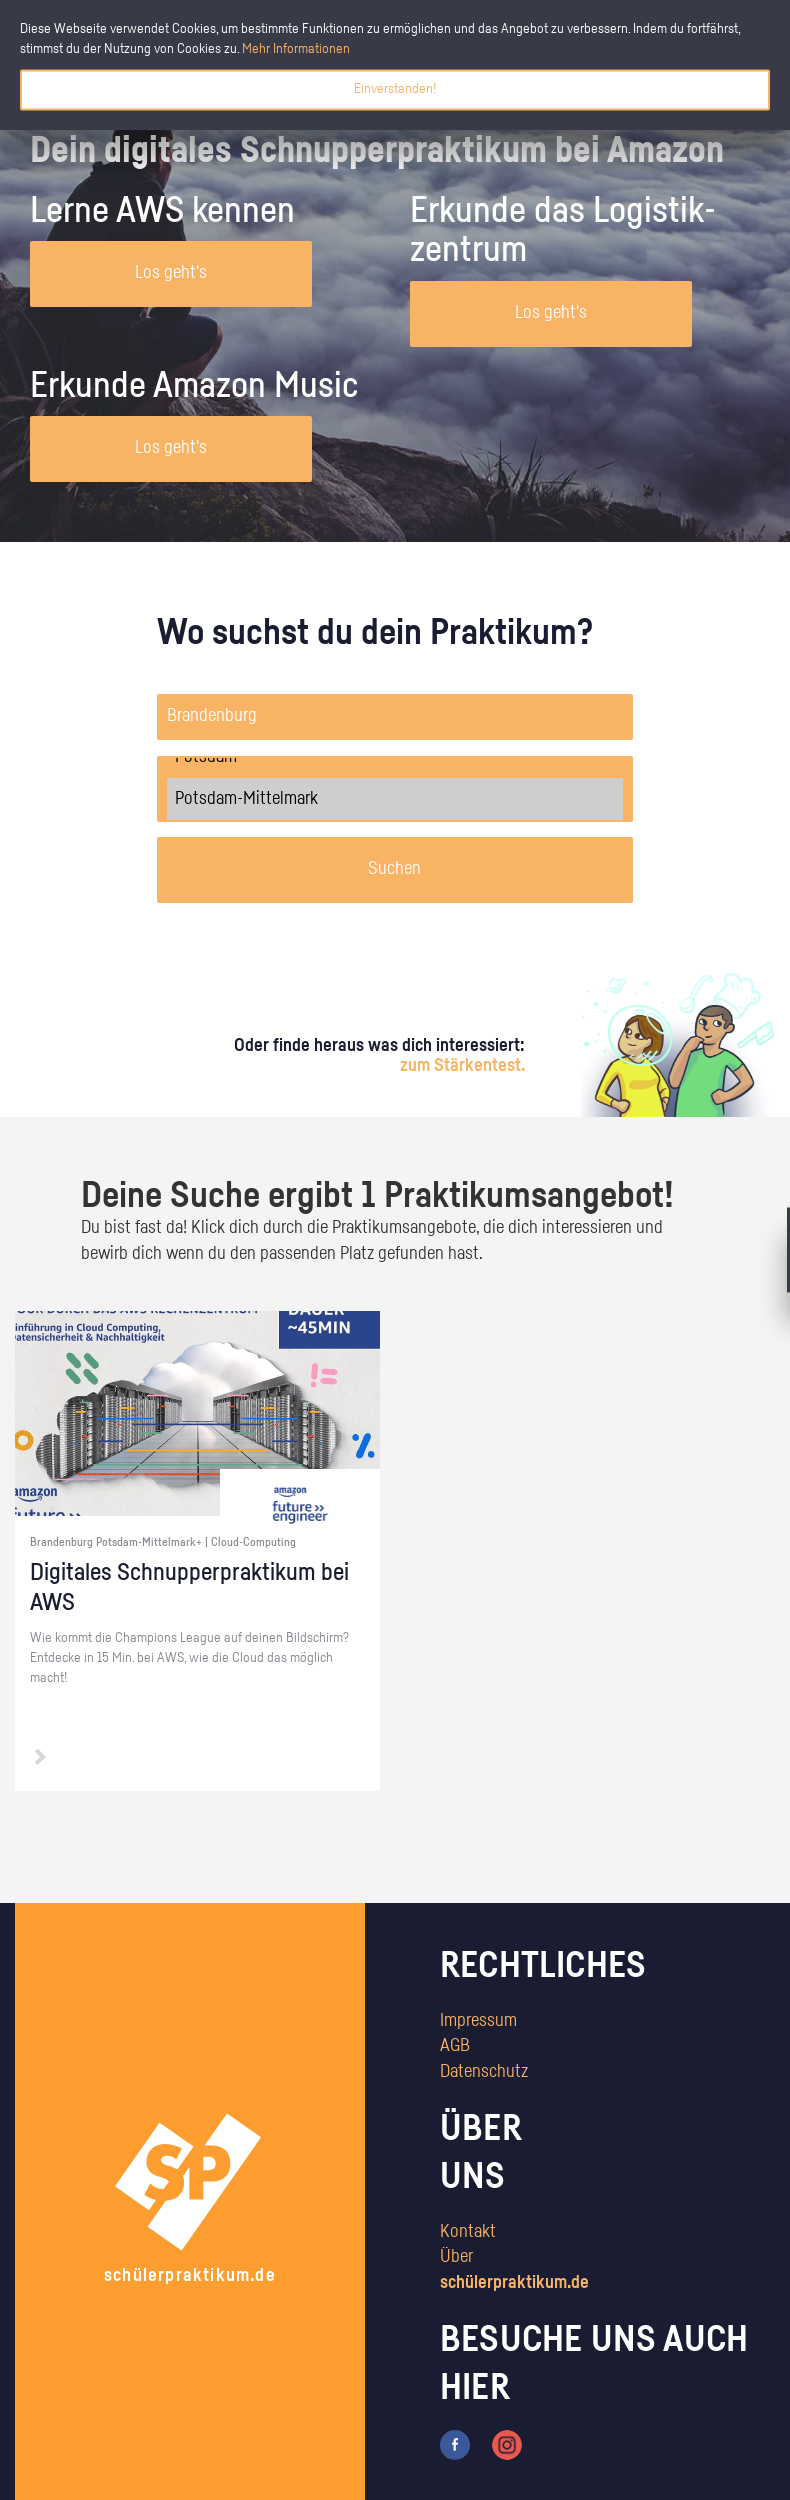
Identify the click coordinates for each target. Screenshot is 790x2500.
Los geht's (171, 273)
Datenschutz (484, 2072)
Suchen (394, 869)
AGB (455, 2046)
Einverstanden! (395, 89)
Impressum (478, 2021)
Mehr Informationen (296, 49)
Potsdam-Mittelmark (395, 799)
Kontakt (468, 2232)
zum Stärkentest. (462, 1066)
